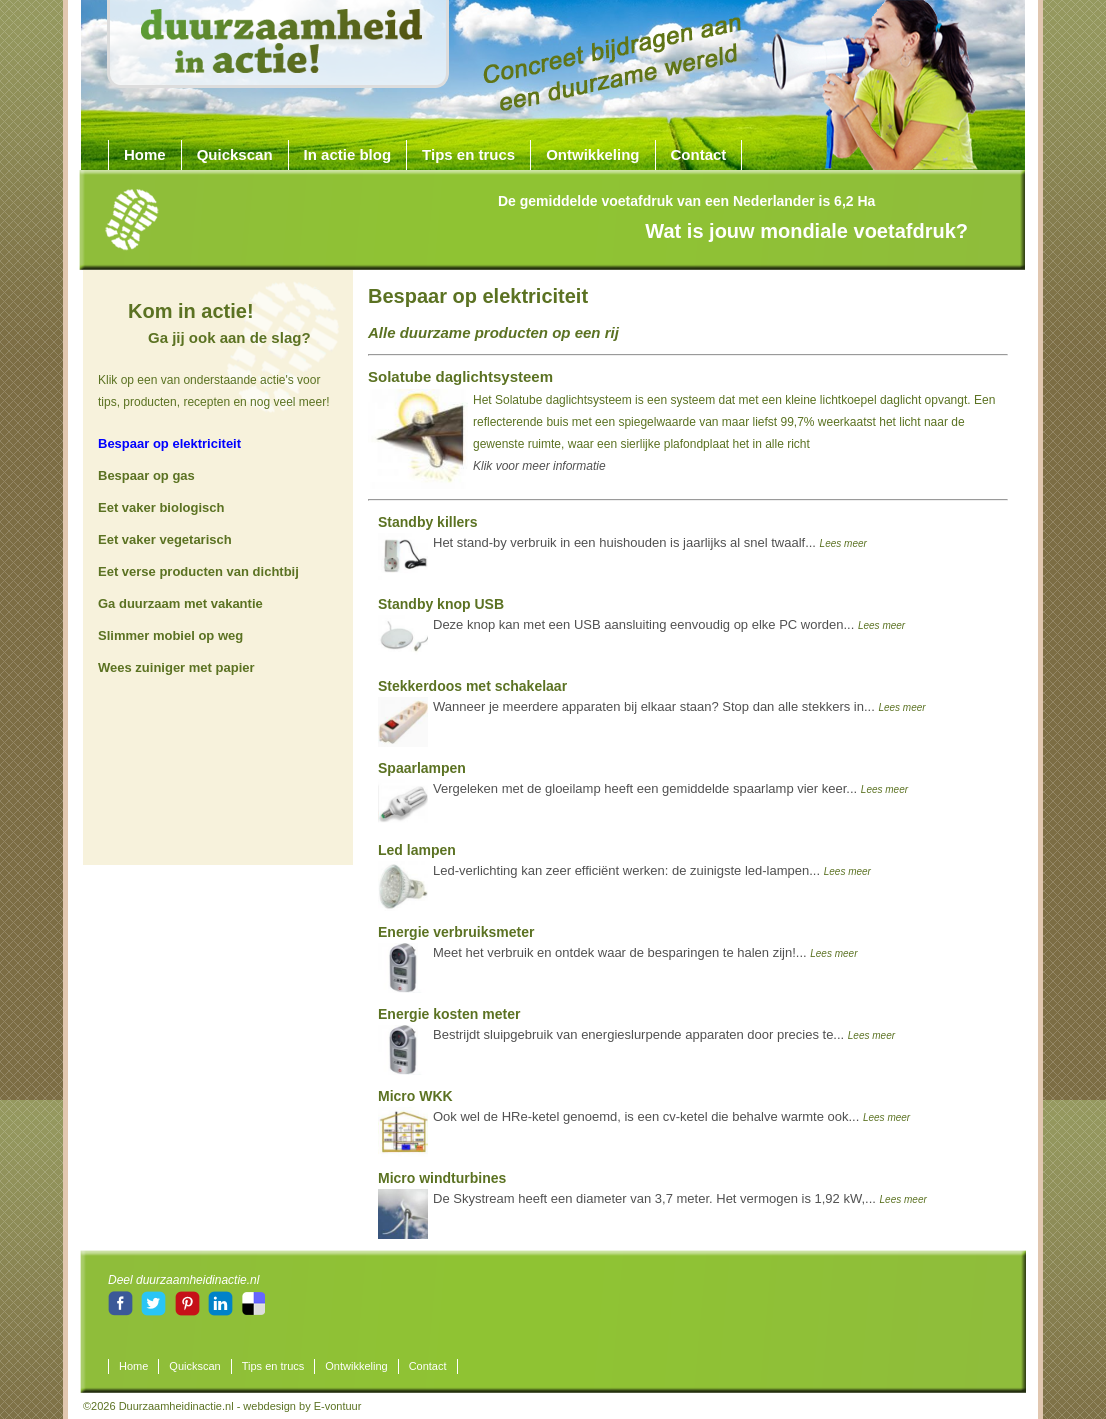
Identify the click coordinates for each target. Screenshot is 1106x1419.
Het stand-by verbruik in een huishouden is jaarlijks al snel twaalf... (622, 537)
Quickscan (235, 154)
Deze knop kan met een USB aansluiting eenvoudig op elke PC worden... (641, 619)
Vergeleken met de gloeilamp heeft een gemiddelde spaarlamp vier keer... (643, 783)
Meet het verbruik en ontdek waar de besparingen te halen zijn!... (617, 947)
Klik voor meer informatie (539, 466)
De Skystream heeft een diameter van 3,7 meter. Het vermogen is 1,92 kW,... (652, 1193)
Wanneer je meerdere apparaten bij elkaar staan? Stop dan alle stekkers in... (652, 701)
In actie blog (348, 154)
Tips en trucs (468, 154)
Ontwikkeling (592, 154)
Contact (699, 154)
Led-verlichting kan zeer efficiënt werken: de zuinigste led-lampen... (624, 865)
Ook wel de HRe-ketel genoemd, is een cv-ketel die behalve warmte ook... (644, 1111)
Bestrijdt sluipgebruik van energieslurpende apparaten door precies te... (636, 1029)
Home (145, 154)
